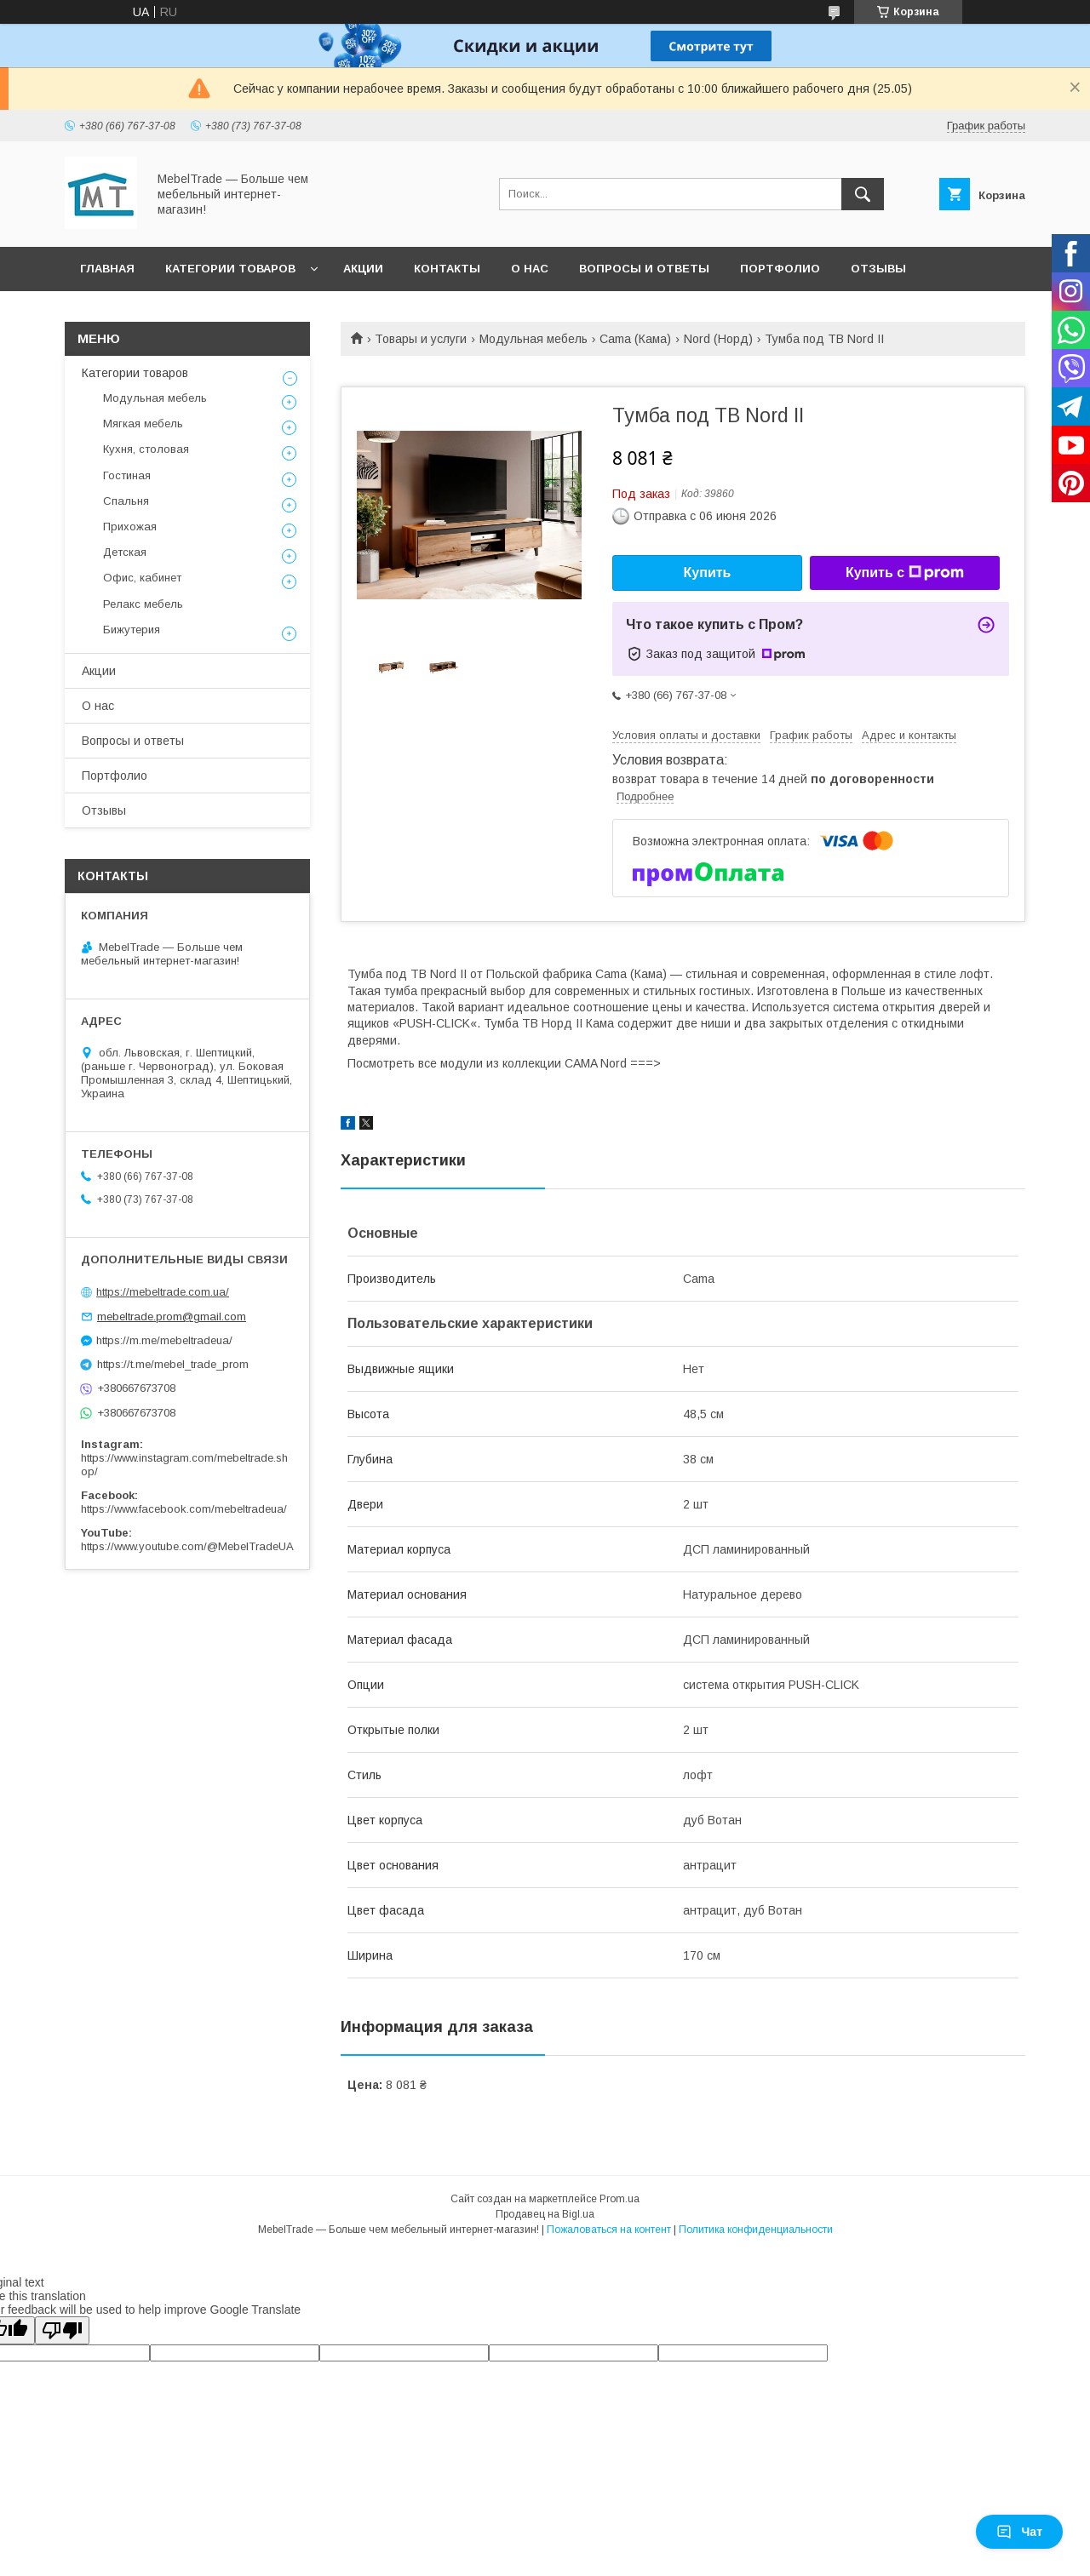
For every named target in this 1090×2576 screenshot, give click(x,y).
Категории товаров (230, 268)
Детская (124, 552)
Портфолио (780, 268)
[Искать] (862, 194)
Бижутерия (131, 629)
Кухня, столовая (146, 449)
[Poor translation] (62, 2330)
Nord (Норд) (718, 339)
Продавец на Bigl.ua (545, 2214)
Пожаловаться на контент (609, 2229)
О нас (529, 268)
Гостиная (127, 475)
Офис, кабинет (142, 577)
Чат (1019, 2531)
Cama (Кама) (635, 339)
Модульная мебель (533, 339)
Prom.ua (620, 2199)
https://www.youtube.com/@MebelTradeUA (187, 1546)
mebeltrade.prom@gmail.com (171, 1316)
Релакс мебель (143, 604)
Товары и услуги (421, 339)
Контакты (447, 268)
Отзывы (878, 268)
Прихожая (130, 526)
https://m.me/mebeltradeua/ (164, 1340)
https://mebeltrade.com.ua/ (162, 1291)
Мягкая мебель (143, 423)
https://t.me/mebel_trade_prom (173, 1364)
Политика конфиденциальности (756, 2229)
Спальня (126, 501)
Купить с (905, 573)
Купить (707, 572)
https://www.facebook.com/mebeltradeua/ (184, 1509)
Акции (363, 268)
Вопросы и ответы (644, 268)
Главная (107, 268)
